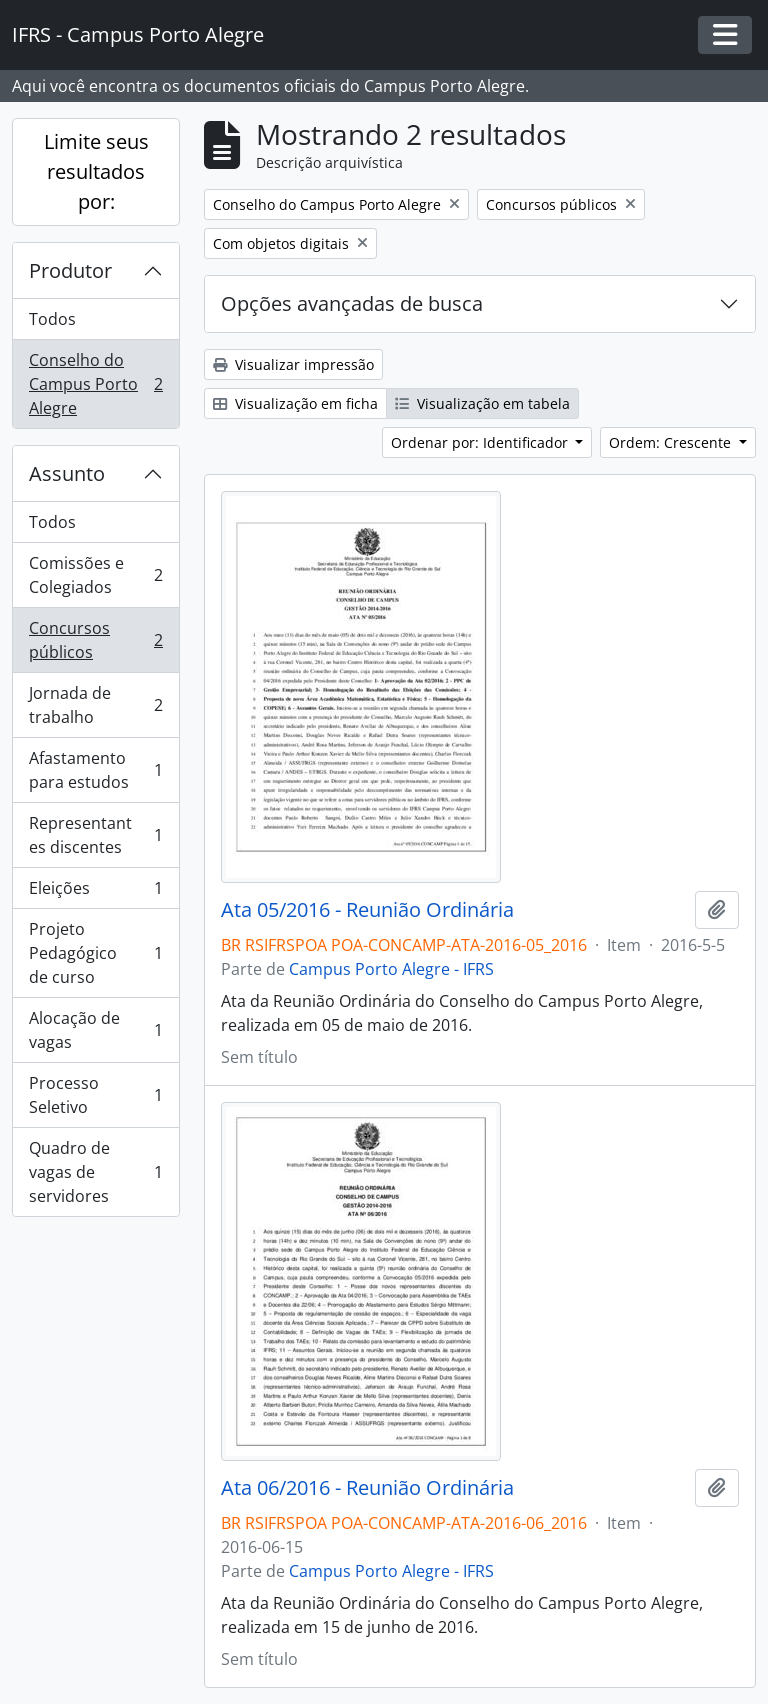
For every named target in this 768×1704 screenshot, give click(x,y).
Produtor (70, 270)
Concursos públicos (95, 640)
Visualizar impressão (293, 364)
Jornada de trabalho (95, 705)
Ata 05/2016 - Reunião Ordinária (367, 910)
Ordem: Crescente (672, 442)
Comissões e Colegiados (95, 575)
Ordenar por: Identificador (481, 442)
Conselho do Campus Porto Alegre (95, 384)
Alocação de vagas (95, 1030)
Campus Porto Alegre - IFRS (391, 969)
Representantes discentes (95, 835)
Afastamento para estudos (95, 770)
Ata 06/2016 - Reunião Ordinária (367, 1488)
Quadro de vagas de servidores (95, 1172)
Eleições (95, 892)
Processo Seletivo (95, 1095)
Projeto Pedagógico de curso (95, 953)
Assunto (67, 473)
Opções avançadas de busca (352, 303)
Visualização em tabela (482, 403)
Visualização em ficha (295, 403)
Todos (52, 319)
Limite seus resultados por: (96, 171)
